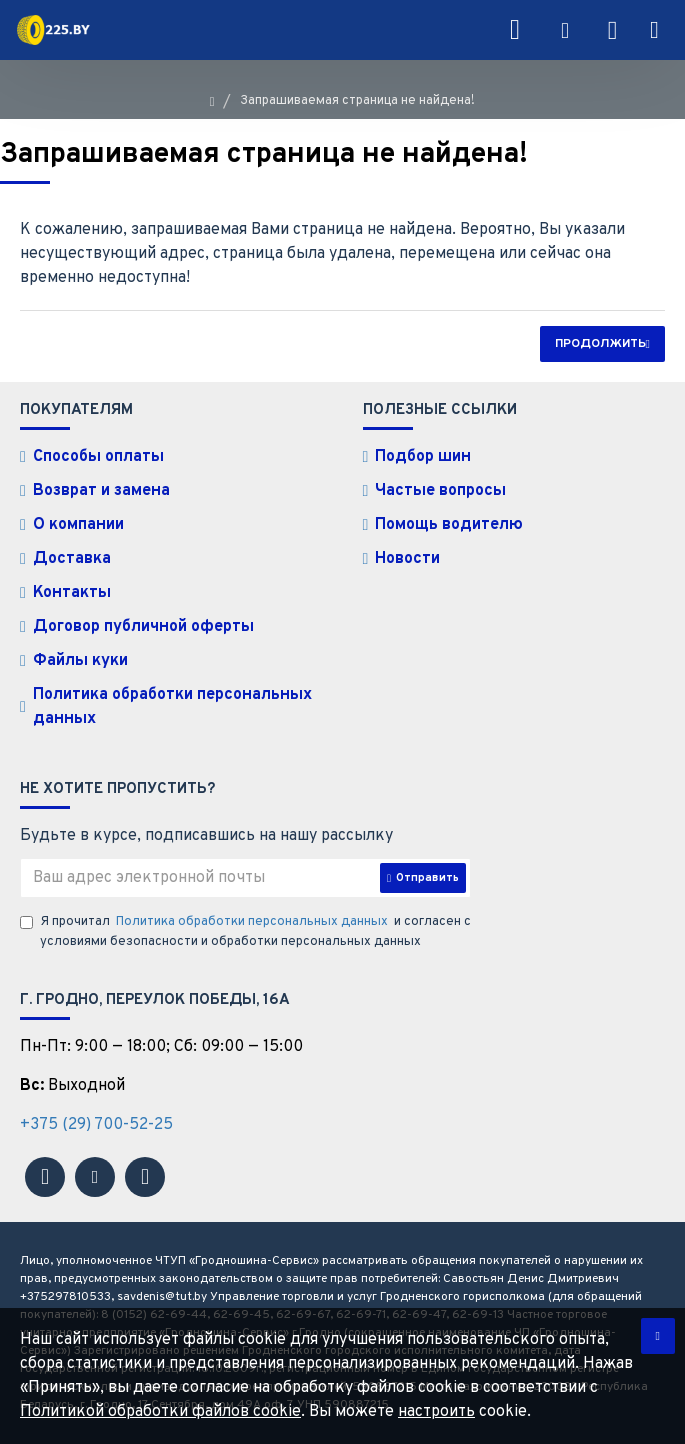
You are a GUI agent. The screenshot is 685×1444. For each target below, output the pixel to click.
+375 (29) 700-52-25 (96, 1125)
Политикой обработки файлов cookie (160, 1412)
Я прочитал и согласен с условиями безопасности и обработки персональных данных (245, 931)
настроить (436, 1412)
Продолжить (600, 344)
